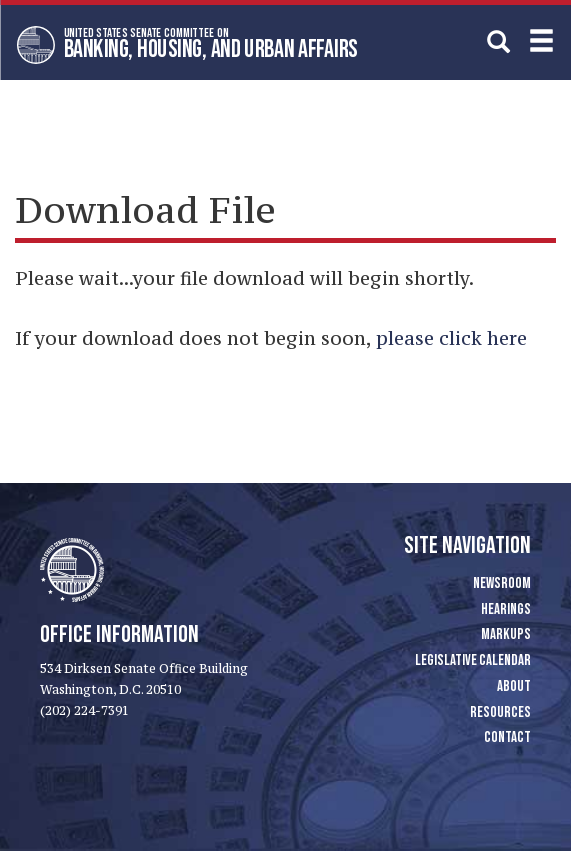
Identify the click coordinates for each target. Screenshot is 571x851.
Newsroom (502, 583)
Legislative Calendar (473, 660)
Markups (506, 634)
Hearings (506, 609)
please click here (451, 338)
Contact (507, 737)
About (514, 686)
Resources (500, 712)
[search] (498, 41)
